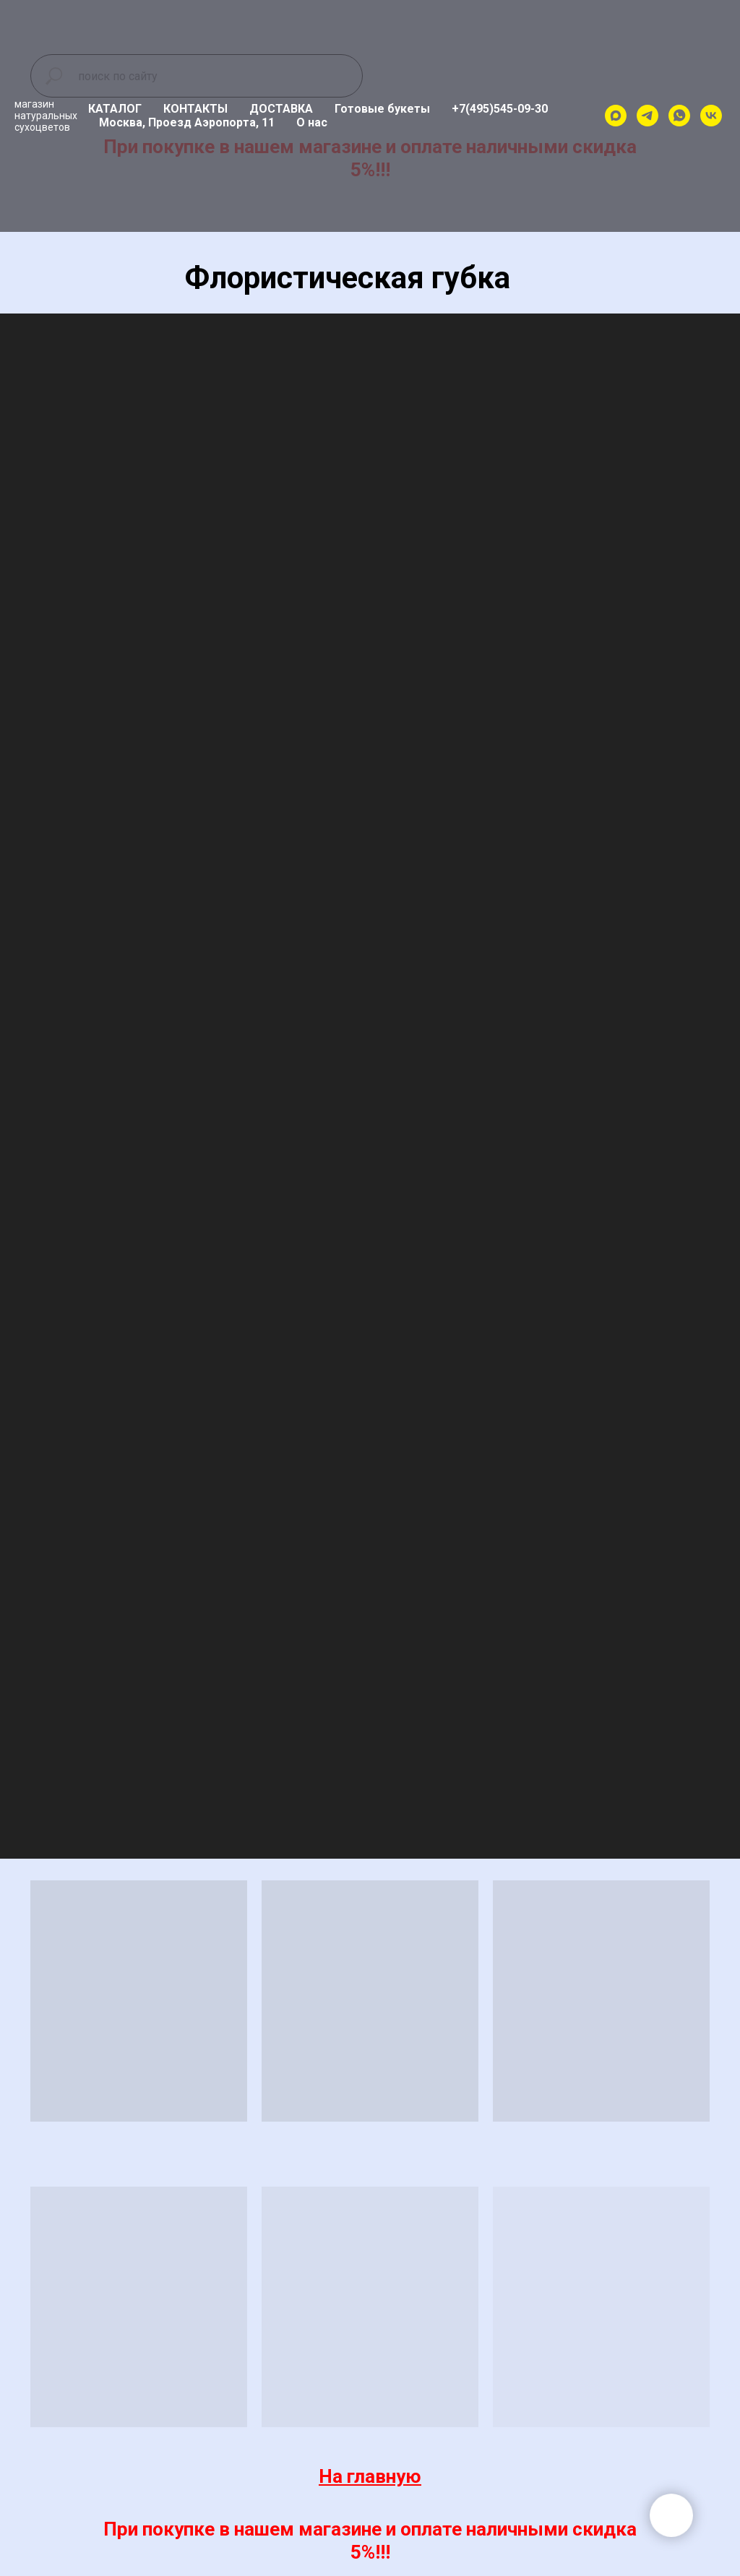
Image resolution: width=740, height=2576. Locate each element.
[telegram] (647, 115)
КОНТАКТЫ (195, 109)
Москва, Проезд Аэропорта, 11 (187, 122)
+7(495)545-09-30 (500, 109)
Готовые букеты (382, 109)
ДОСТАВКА (281, 109)
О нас (311, 122)
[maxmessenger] (616, 115)
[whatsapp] (679, 115)
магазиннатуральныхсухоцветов (45, 115)
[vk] (711, 115)
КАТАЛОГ (115, 109)
